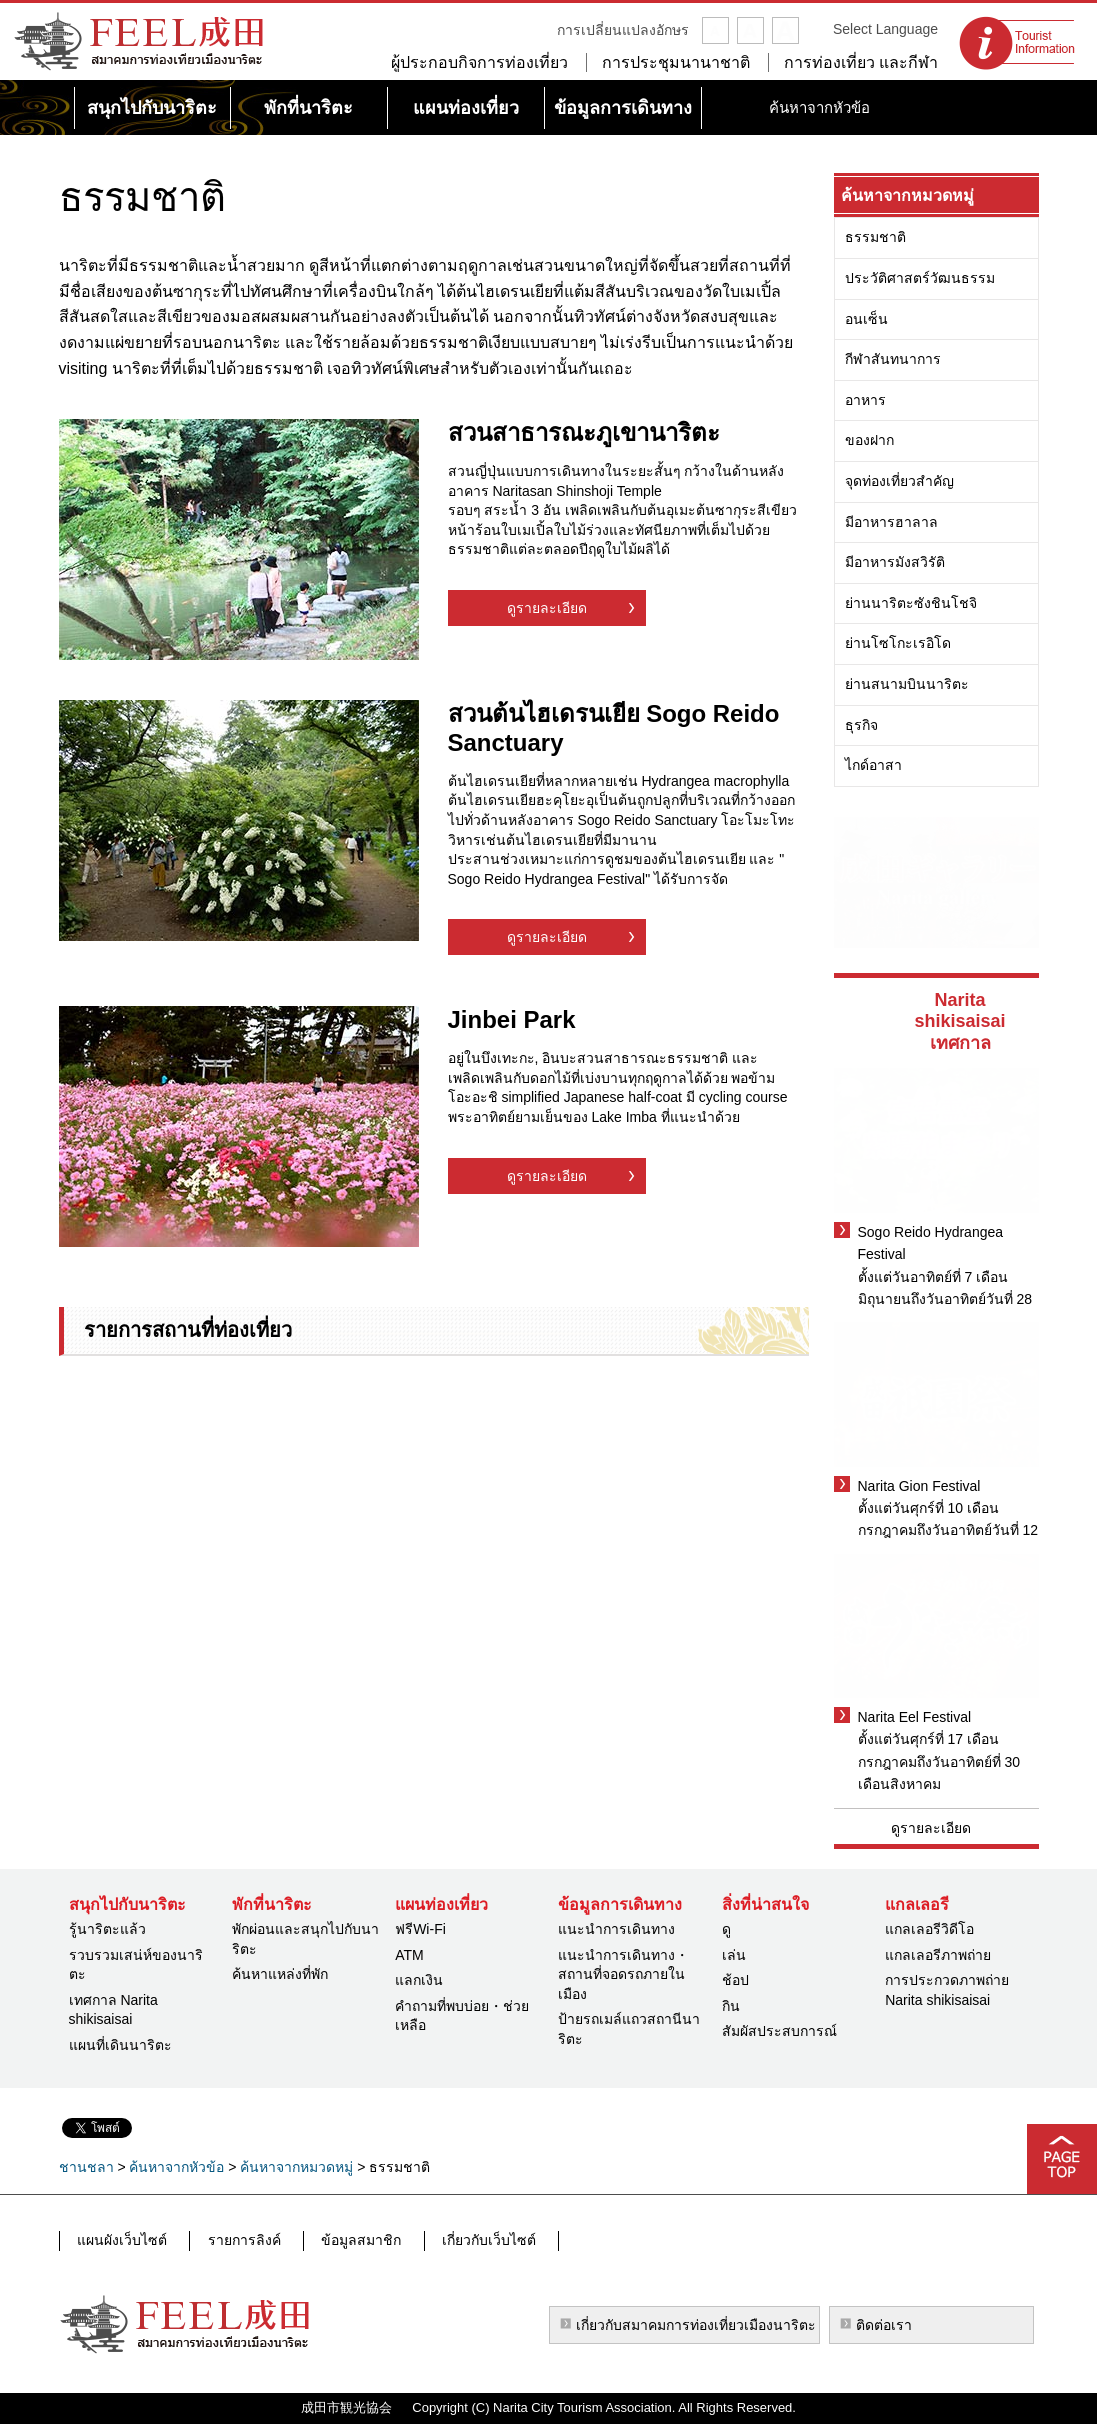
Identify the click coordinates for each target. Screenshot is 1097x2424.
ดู (726, 1929)
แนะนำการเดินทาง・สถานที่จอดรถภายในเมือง (623, 1974)
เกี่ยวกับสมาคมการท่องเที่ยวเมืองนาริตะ (696, 2325)
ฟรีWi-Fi (420, 1929)
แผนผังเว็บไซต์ (121, 2240)
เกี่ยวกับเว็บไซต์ (465, 2240)
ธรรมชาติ (875, 237)
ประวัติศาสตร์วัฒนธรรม (920, 278)
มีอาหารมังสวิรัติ (895, 562)
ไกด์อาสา (873, 765)
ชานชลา (86, 2167)
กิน (731, 2006)
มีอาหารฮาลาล (891, 522)
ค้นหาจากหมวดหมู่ (907, 195)
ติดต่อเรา (884, 2325)
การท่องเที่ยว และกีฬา (861, 62)
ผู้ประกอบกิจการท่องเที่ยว (479, 62)
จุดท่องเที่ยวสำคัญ (899, 481)
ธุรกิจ (861, 725)
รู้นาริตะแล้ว (107, 1929)
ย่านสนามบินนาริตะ (907, 684)
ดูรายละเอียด (547, 608)
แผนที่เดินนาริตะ (120, 2045)
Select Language (885, 29)
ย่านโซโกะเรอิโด (898, 643)
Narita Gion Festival (919, 1486)
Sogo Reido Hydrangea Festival (931, 1243)
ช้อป (735, 1980)
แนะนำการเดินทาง (616, 1929)
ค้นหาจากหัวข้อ (176, 2167)
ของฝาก (869, 440)
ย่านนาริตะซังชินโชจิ (911, 603)
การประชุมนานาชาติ (676, 62)
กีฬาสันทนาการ (893, 359)
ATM (409, 1955)
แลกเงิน (419, 1980)
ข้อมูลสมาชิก (345, 2240)
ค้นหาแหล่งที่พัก (280, 1974)
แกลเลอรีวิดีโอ (929, 1929)
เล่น (734, 1955)
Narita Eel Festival (915, 1717)
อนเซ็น (866, 319)
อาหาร (865, 400)
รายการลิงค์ (235, 2240)
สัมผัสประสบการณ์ (779, 2031)
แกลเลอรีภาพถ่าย (938, 1955)
